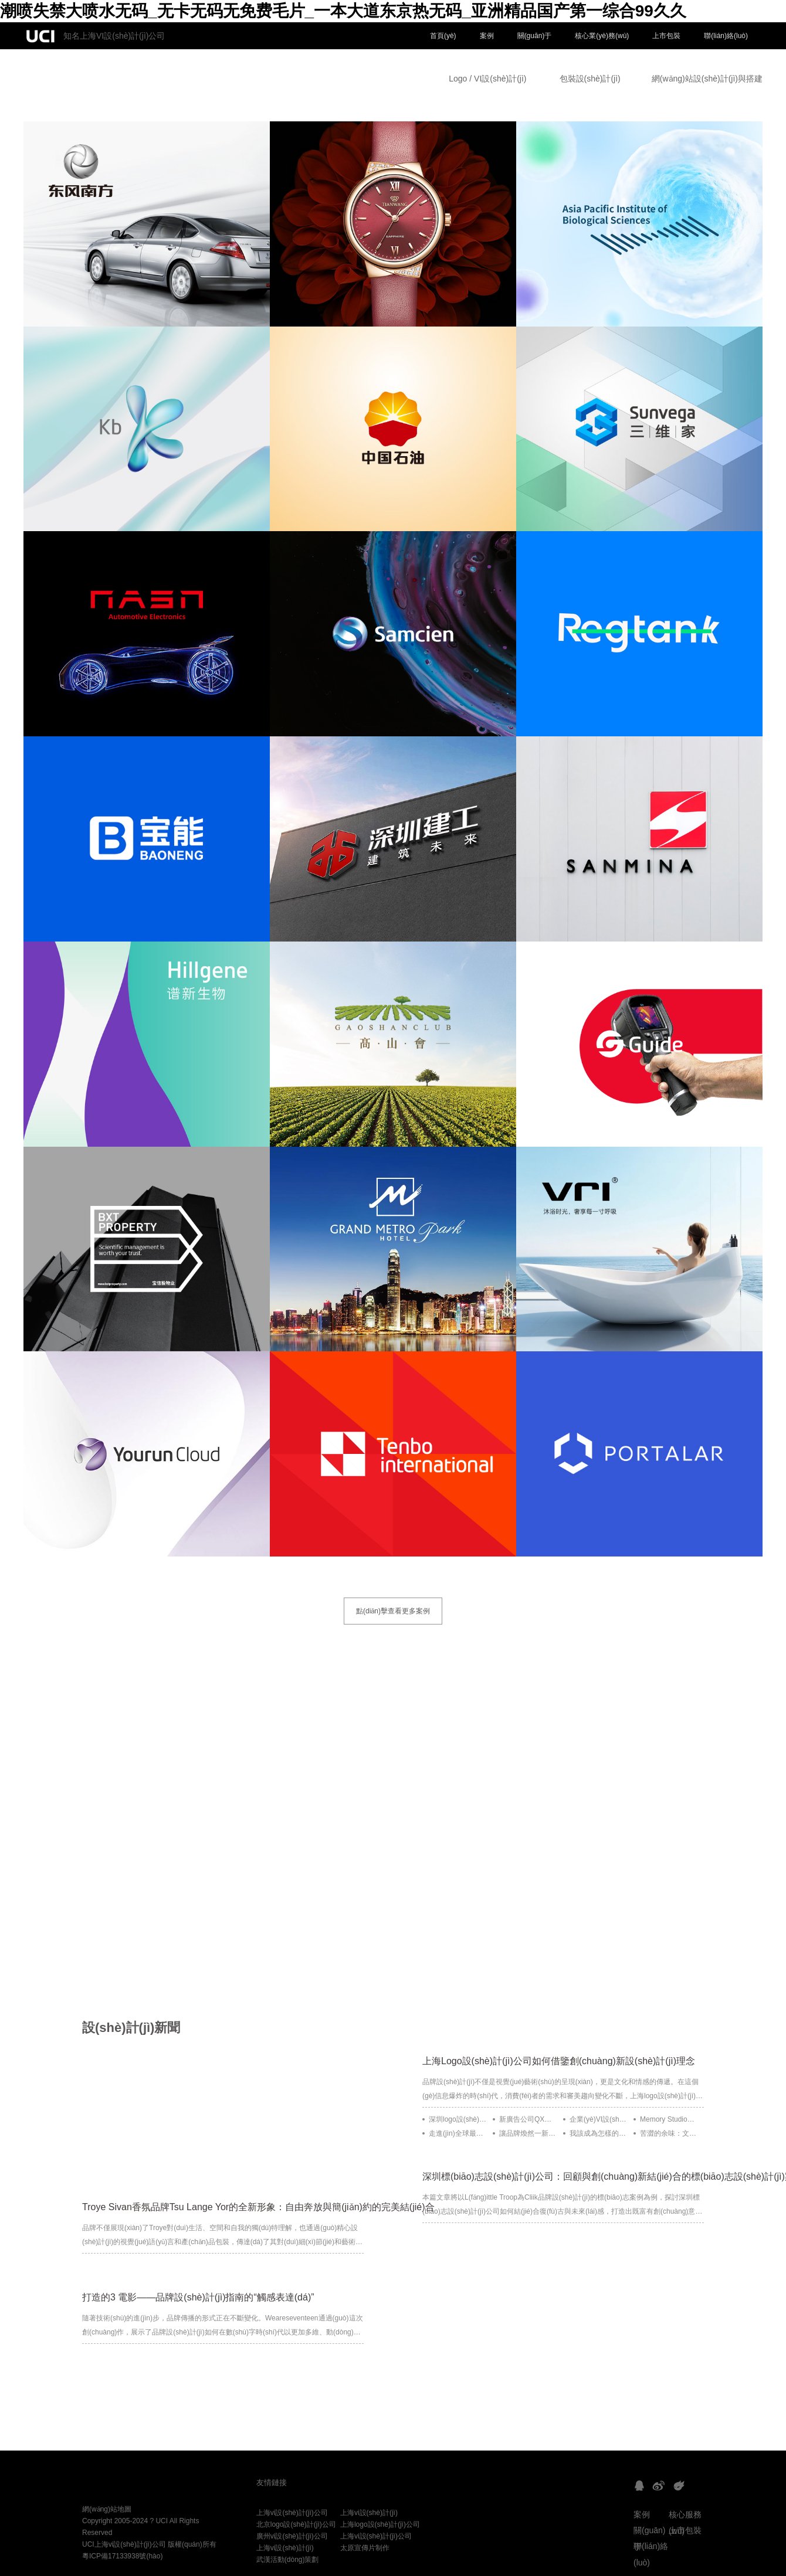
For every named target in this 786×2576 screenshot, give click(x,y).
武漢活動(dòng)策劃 (287, 2559)
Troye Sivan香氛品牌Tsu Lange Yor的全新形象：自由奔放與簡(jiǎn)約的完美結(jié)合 (258, 2207)
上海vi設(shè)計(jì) (369, 2513)
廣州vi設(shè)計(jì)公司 (292, 2536)
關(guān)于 (534, 36)
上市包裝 (666, 36)
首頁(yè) (443, 36)
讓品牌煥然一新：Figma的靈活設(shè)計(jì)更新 (528, 2133)
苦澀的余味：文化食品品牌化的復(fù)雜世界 (669, 2133)
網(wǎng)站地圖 (106, 2509)
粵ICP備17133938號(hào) (122, 2556)
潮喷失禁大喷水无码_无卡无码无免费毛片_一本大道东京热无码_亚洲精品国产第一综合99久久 (343, 11)
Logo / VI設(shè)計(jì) (487, 78)
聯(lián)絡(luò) (726, 36)
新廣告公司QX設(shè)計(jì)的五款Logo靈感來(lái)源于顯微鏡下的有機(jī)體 (528, 2119)
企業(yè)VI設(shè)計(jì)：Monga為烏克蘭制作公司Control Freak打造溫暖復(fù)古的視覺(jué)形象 (599, 2119)
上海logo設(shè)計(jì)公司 (380, 2524)
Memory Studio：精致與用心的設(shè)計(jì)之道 (669, 2119)
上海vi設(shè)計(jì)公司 (292, 2513)
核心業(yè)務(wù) (602, 36)
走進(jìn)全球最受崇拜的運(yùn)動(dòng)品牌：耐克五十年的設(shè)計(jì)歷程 (458, 2133)
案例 (487, 36)
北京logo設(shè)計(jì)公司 (296, 2524)
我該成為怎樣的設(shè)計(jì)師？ (599, 2133)
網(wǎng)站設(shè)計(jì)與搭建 (707, 78)
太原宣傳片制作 (364, 2548)
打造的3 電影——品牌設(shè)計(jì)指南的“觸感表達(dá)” (198, 2297)
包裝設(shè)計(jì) (590, 78)
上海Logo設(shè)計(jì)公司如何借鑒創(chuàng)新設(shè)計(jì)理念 (558, 2061)
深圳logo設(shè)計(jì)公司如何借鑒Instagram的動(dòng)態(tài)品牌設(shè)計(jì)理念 (458, 2119)
